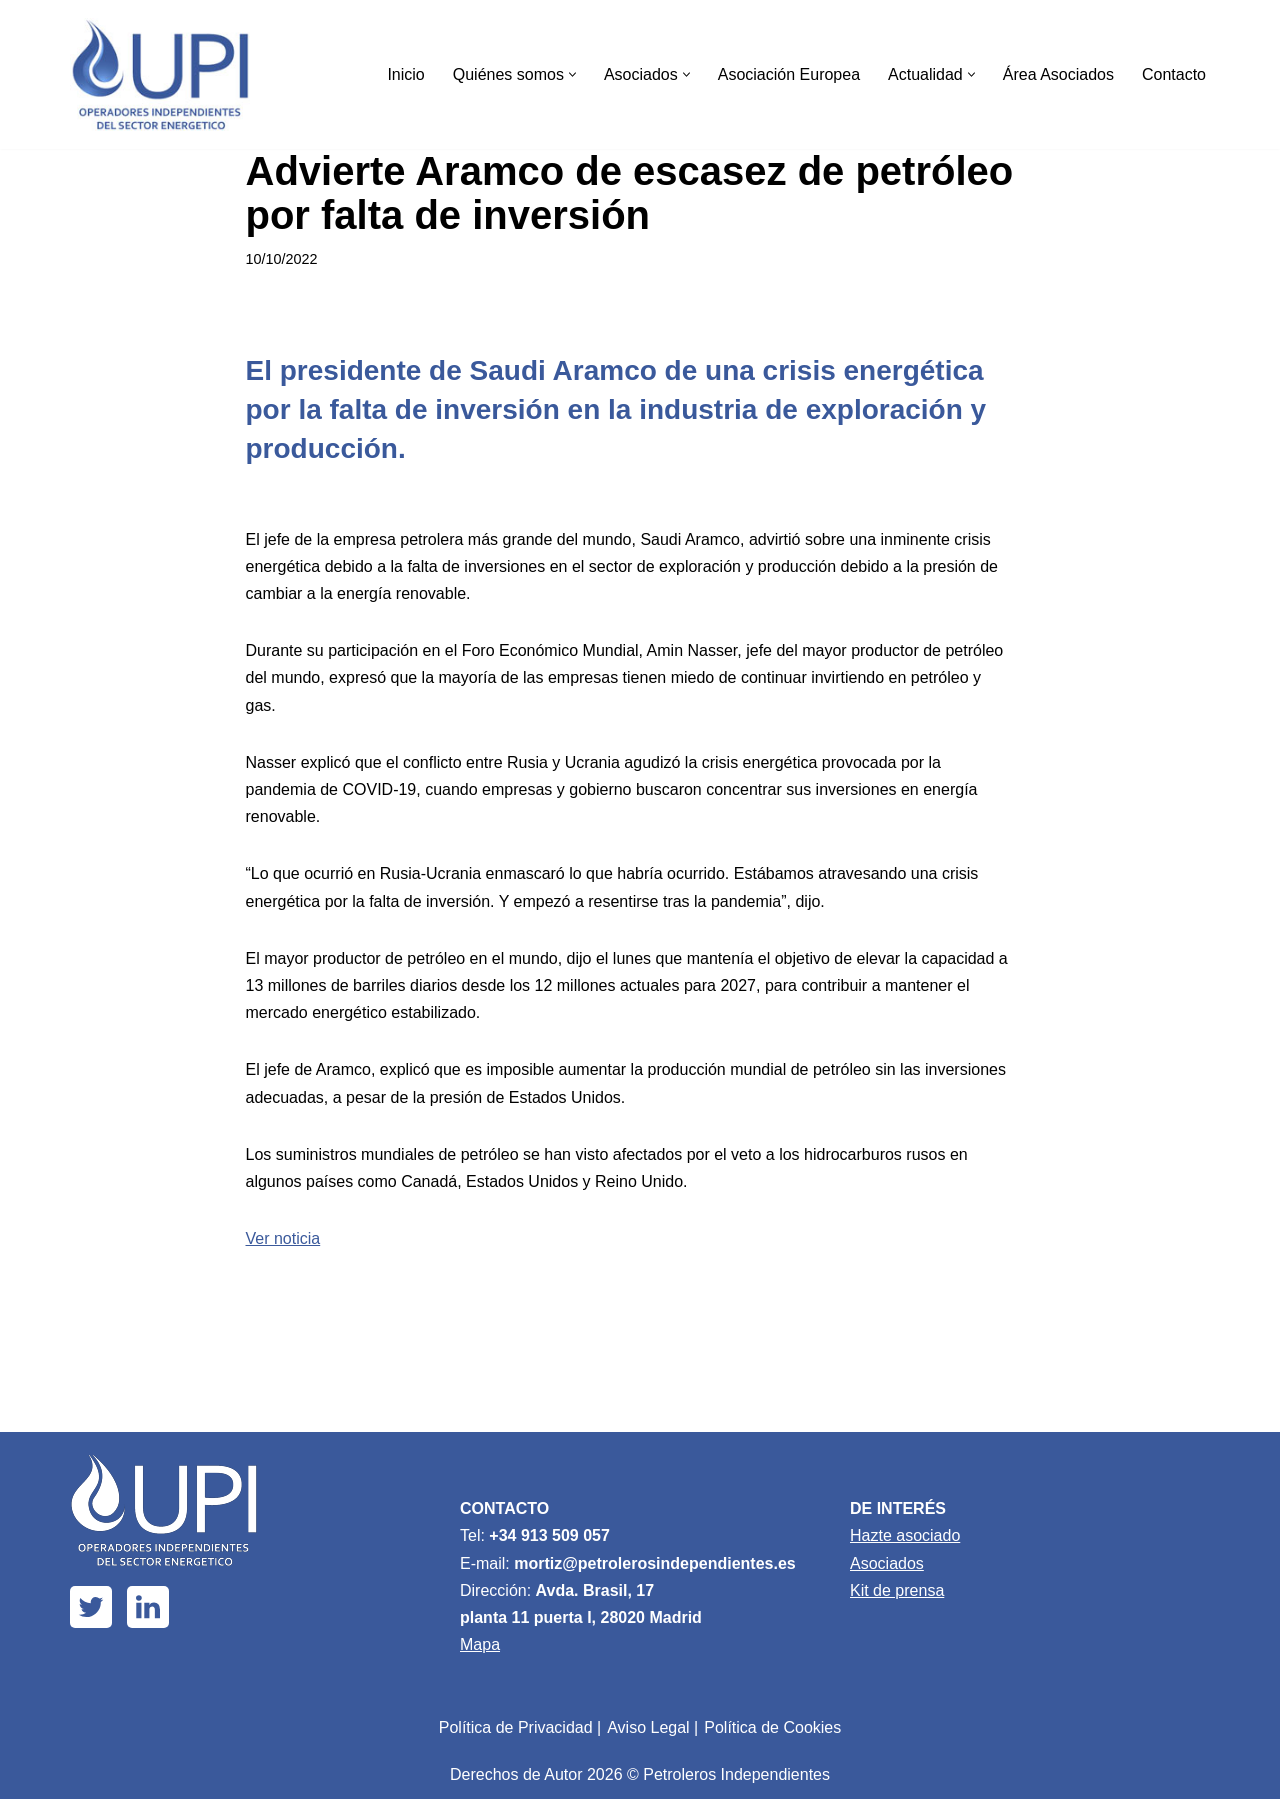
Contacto (1174, 74)
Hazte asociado (905, 1535)
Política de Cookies (772, 1727)
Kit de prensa (897, 1590)
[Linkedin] (148, 1607)
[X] (91, 1607)
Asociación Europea (789, 74)
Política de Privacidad (516, 1727)
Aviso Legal (648, 1727)
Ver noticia (283, 1238)
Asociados (887, 1563)
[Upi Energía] (160, 74)
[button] (572, 74)
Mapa (480, 1644)
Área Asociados (1058, 74)
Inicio (405, 74)
